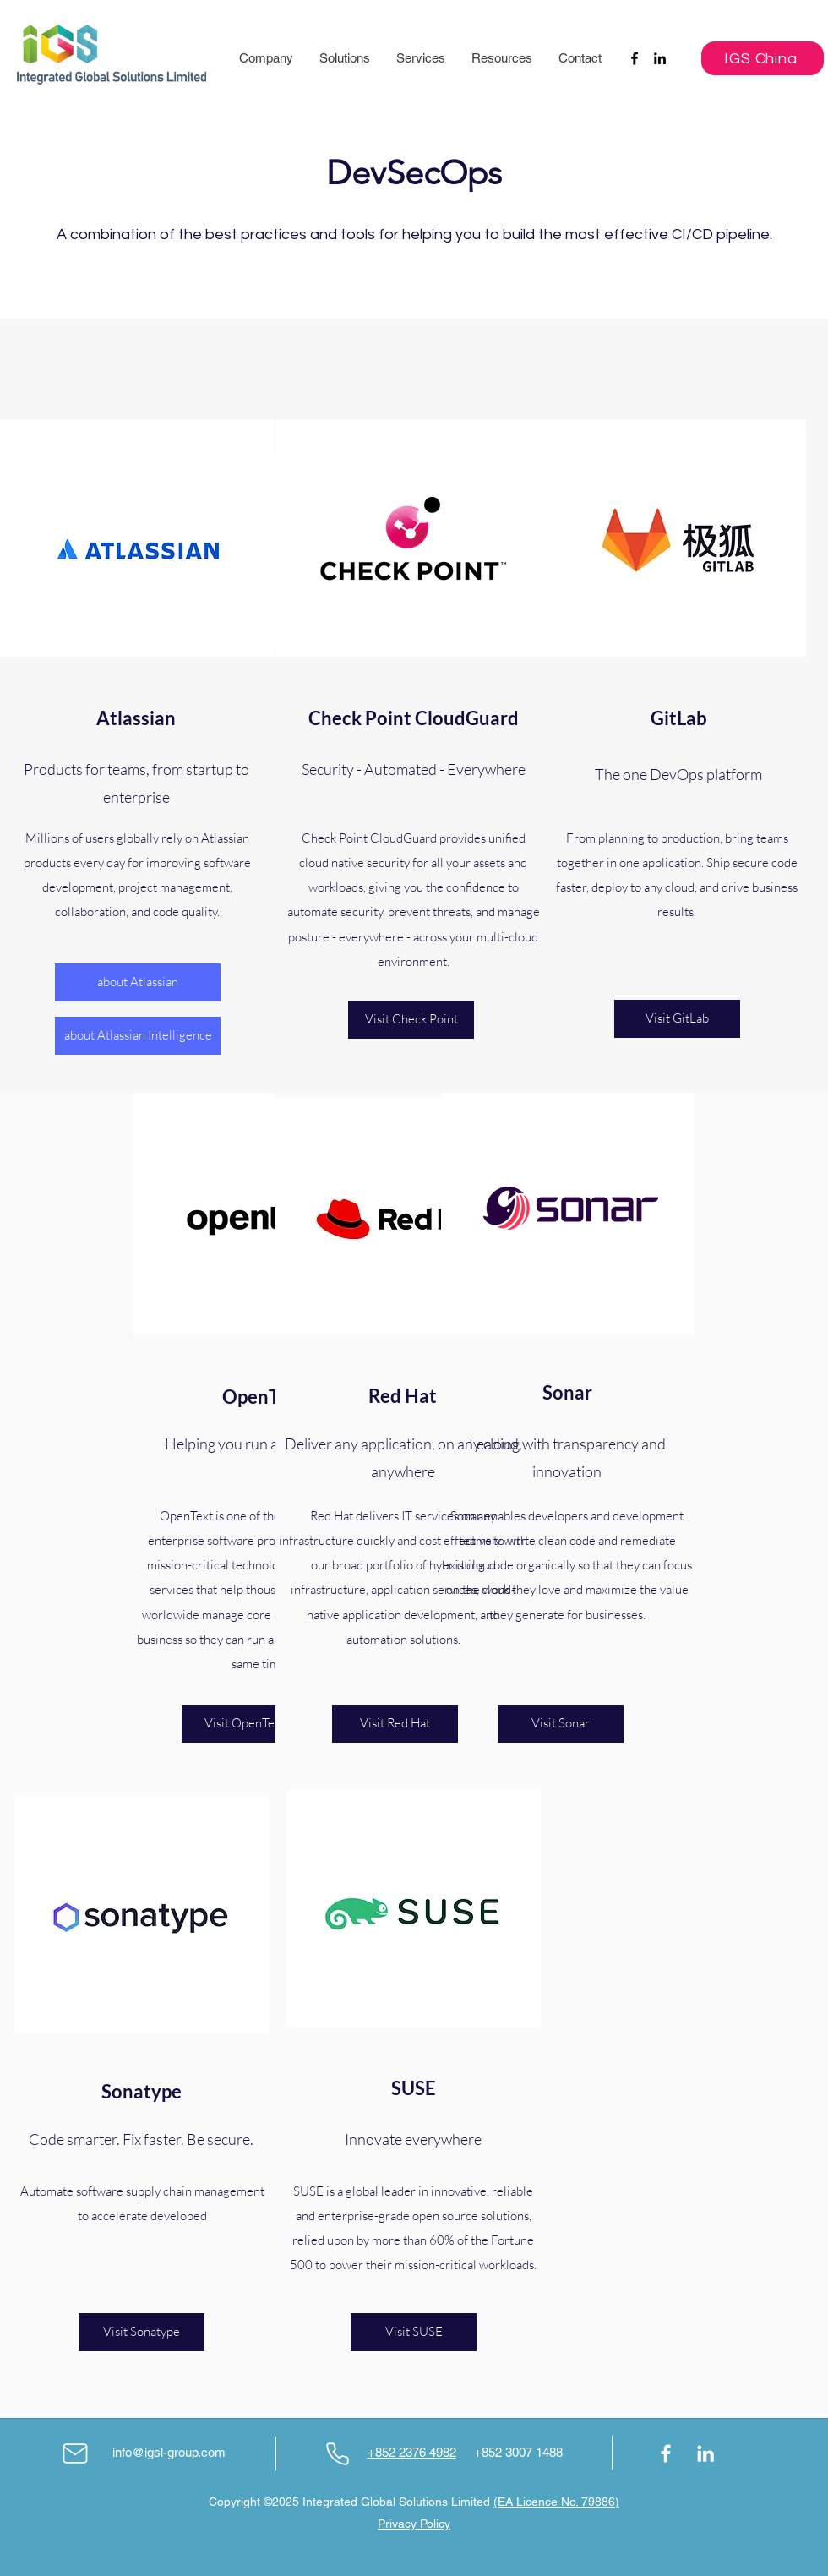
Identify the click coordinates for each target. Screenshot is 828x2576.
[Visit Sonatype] (141, 2332)
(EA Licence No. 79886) (556, 2501)
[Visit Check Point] (411, 1020)
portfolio (389, 1565)
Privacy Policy (414, 2523)
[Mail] (75, 2453)
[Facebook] (634, 58)
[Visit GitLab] (677, 1019)
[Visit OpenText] (245, 1724)
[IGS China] (762, 58)
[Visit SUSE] (414, 2332)
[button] (266, 58)
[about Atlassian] (138, 982)
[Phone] (337, 2453)
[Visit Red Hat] (395, 1724)
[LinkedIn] (659, 58)
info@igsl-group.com (169, 2452)
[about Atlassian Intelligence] (138, 1036)
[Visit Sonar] (561, 1724)
